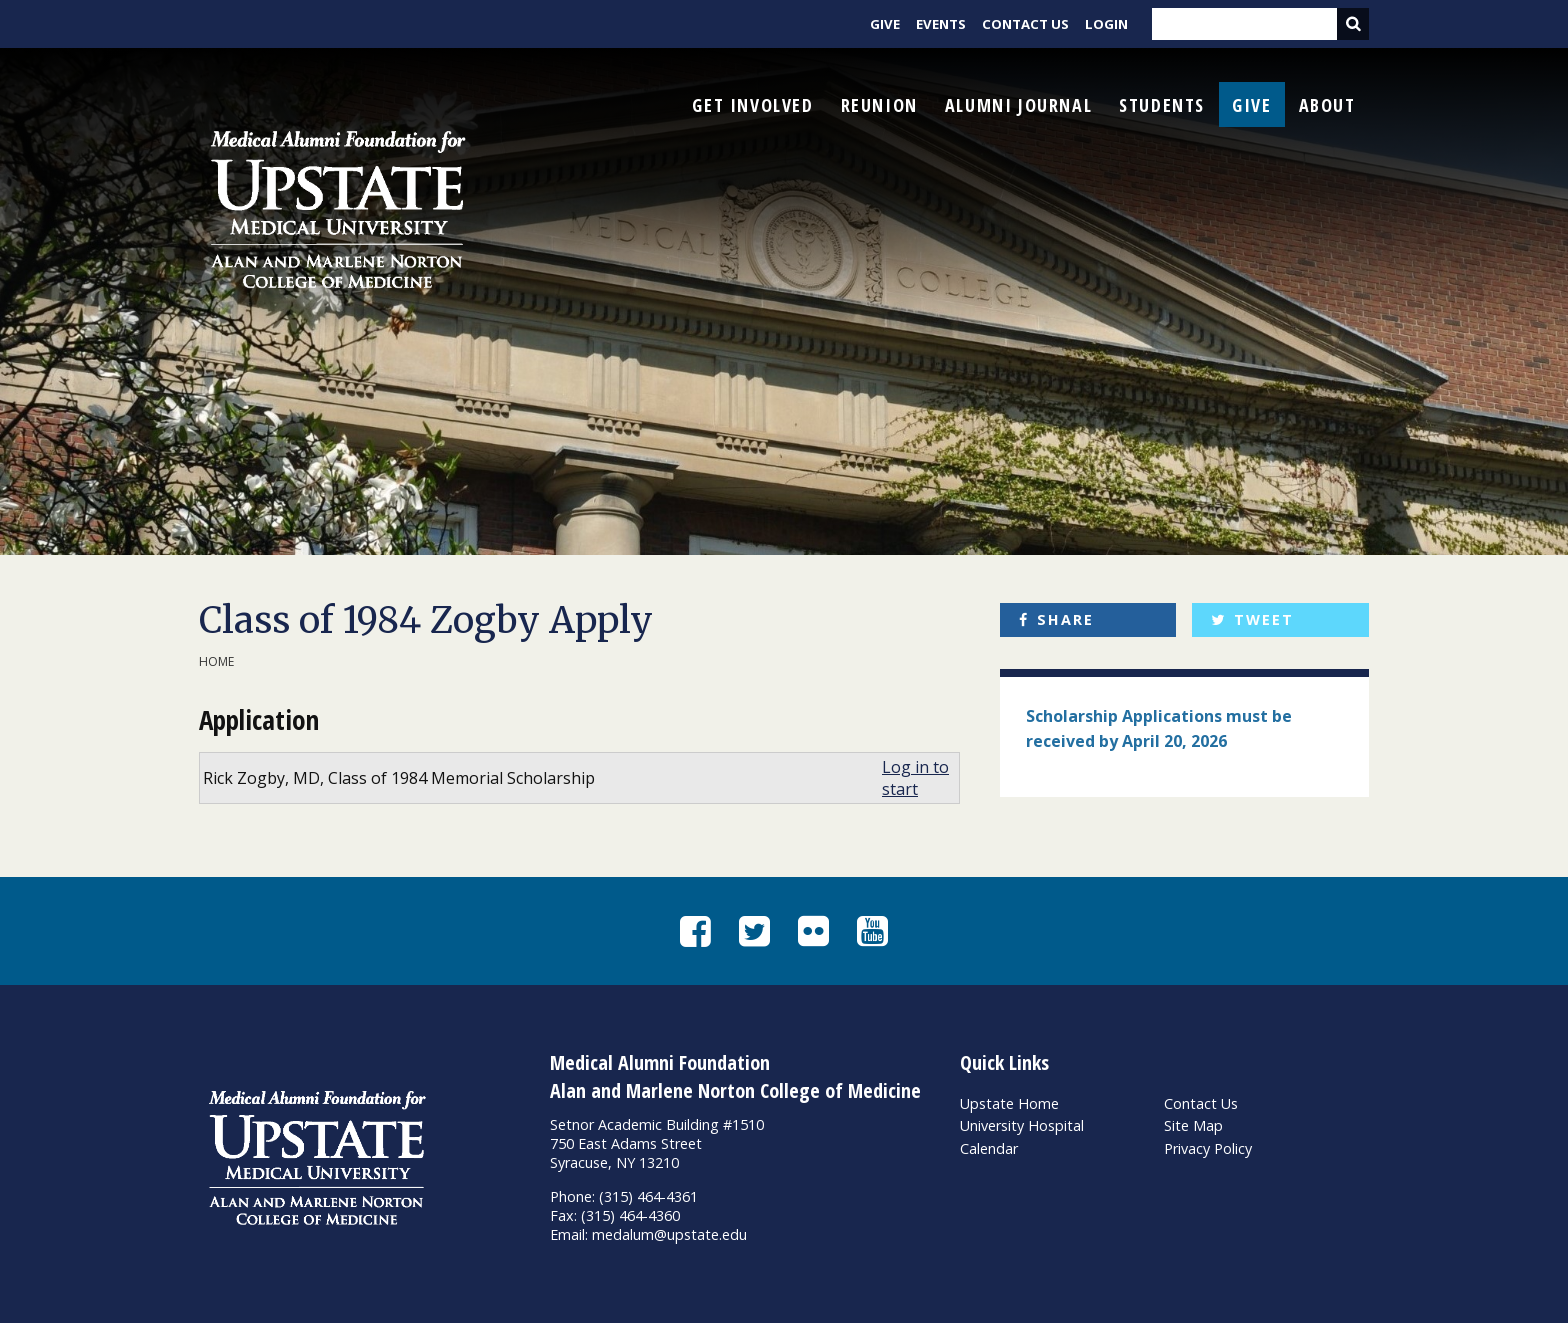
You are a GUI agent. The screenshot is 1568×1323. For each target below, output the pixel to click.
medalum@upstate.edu (669, 1234)
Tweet (1264, 619)
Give (885, 24)
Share (1065, 619)
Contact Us (1025, 24)
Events (941, 24)
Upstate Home (1009, 1103)
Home (216, 661)
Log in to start (915, 778)
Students (1162, 105)
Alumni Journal (1018, 105)
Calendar (989, 1148)
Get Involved (752, 105)
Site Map (1193, 1125)
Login (1106, 24)
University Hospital (1022, 1125)
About (1327, 105)
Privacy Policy (1208, 1148)
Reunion (879, 105)
